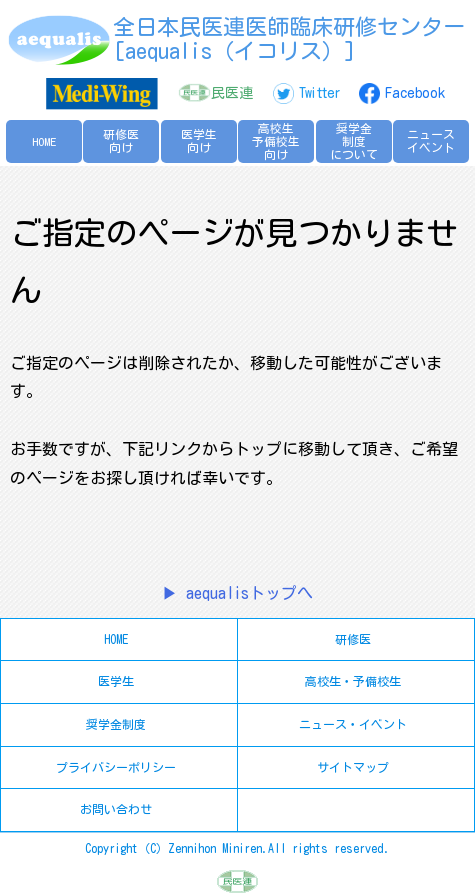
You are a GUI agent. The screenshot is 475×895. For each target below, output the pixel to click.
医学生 (116, 681)
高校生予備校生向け (276, 141)
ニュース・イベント (353, 724)
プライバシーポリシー (116, 767)
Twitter (319, 93)
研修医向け (121, 141)
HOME (44, 141)
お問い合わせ (116, 809)
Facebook (415, 93)
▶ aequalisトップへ (237, 593)
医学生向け (199, 141)
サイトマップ (353, 767)
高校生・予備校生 (353, 681)
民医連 (232, 93)
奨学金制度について (354, 141)
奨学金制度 (116, 724)
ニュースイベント (431, 141)
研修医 (353, 639)
